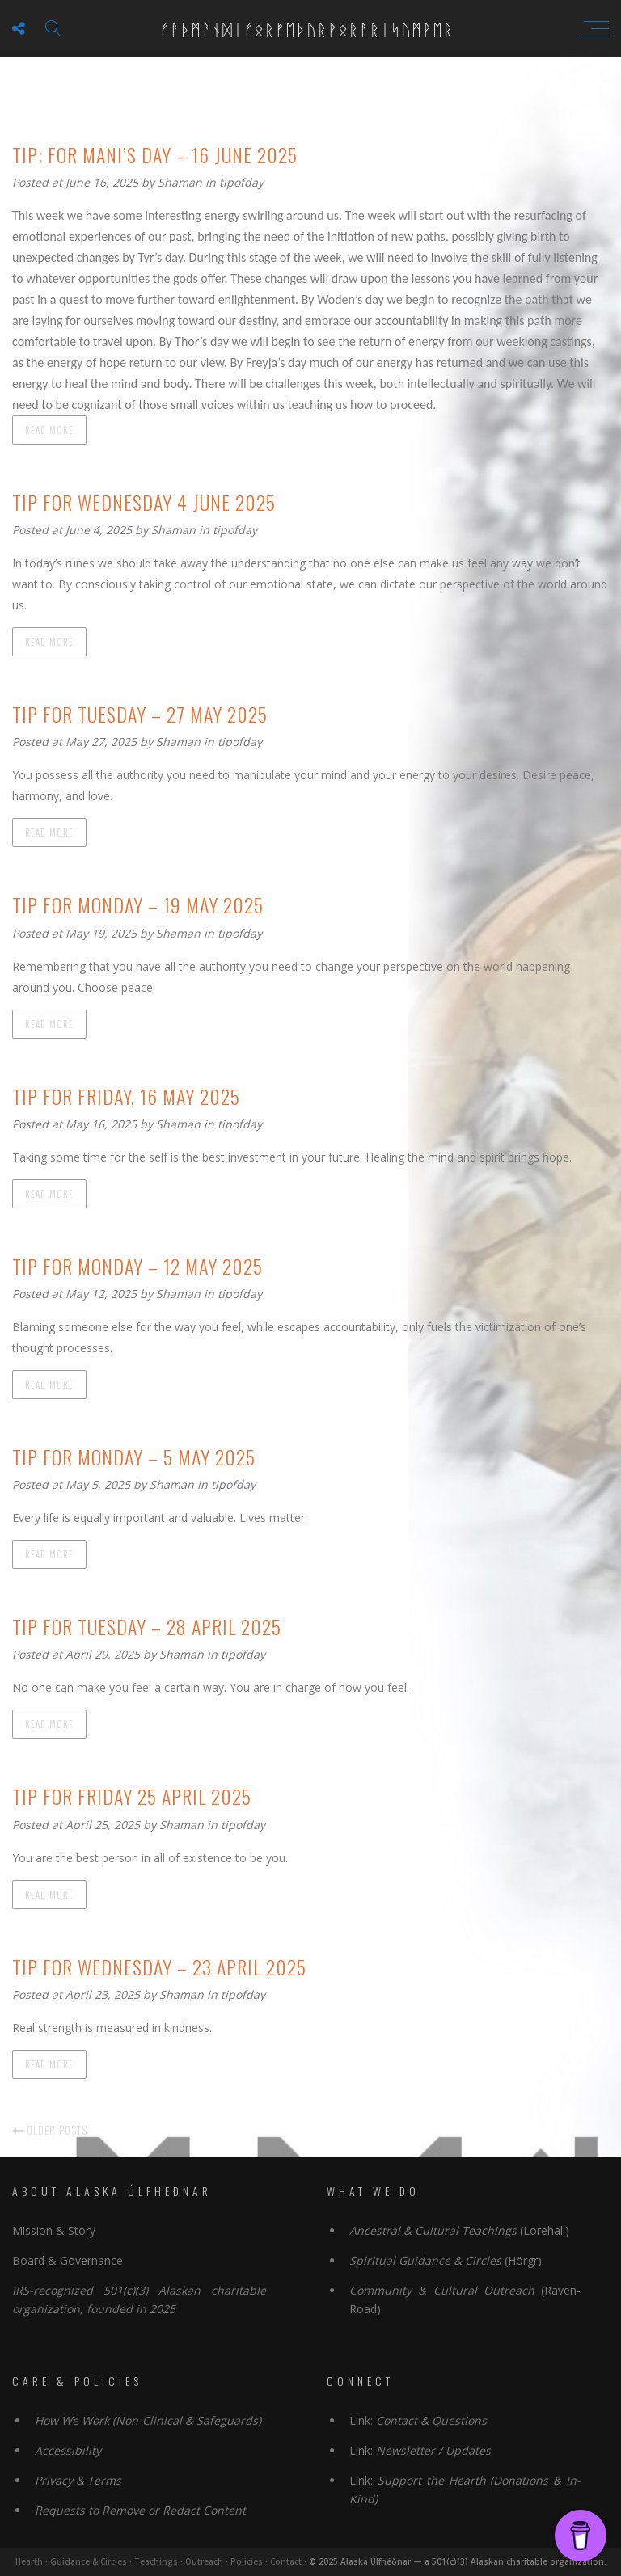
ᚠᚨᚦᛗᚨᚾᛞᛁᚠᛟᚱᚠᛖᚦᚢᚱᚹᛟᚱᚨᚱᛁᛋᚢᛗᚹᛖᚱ (306, 28)
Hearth (29, 2561)
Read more (49, 430)
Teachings (156, 2561)
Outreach (204, 2561)
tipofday (241, 182)
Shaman (181, 182)
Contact (286, 2561)
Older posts (49, 2130)
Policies (246, 2561)
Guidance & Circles (88, 2561)
